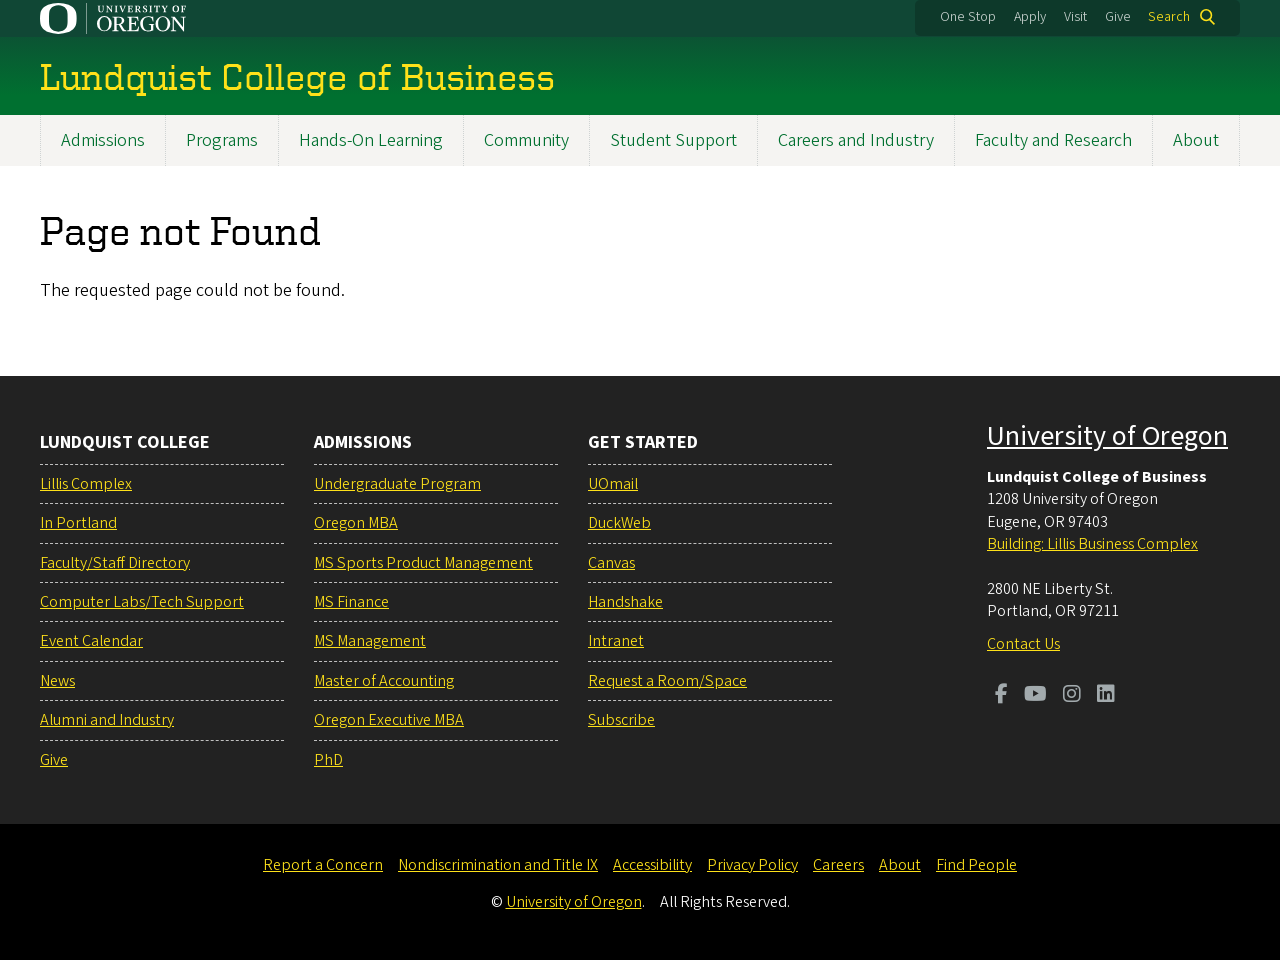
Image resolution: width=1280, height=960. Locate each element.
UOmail (613, 484)
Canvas (611, 563)
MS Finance (351, 602)
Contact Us (1023, 644)
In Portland (78, 523)
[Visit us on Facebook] (1001, 696)
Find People (976, 865)
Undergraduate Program (397, 484)
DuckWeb (619, 523)
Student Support (673, 140)
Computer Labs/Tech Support (142, 602)
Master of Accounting (384, 681)
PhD (328, 760)
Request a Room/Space (667, 681)
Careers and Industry (856, 140)
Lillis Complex (86, 484)
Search (1169, 17)
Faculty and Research (1053, 140)
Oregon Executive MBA (389, 720)
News (57, 681)
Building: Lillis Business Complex (1092, 544)
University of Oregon (1107, 436)
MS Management (370, 641)
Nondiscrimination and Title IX (498, 865)
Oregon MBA (356, 523)
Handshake (625, 602)
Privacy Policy (752, 865)
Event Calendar (91, 641)
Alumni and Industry (107, 720)
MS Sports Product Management (423, 563)
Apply (1030, 17)
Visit (1075, 17)
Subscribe (621, 720)
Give (1118, 17)
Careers (838, 865)
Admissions (103, 140)
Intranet (616, 641)
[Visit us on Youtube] (1035, 696)
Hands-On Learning (371, 140)
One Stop (968, 17)
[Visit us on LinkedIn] (1106, 696)
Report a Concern (323, 865)
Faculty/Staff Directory (115, 563)
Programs (222, 140)
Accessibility (652, 865)
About (1196, 140)
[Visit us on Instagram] (1072, 696)
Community (526, 140)
